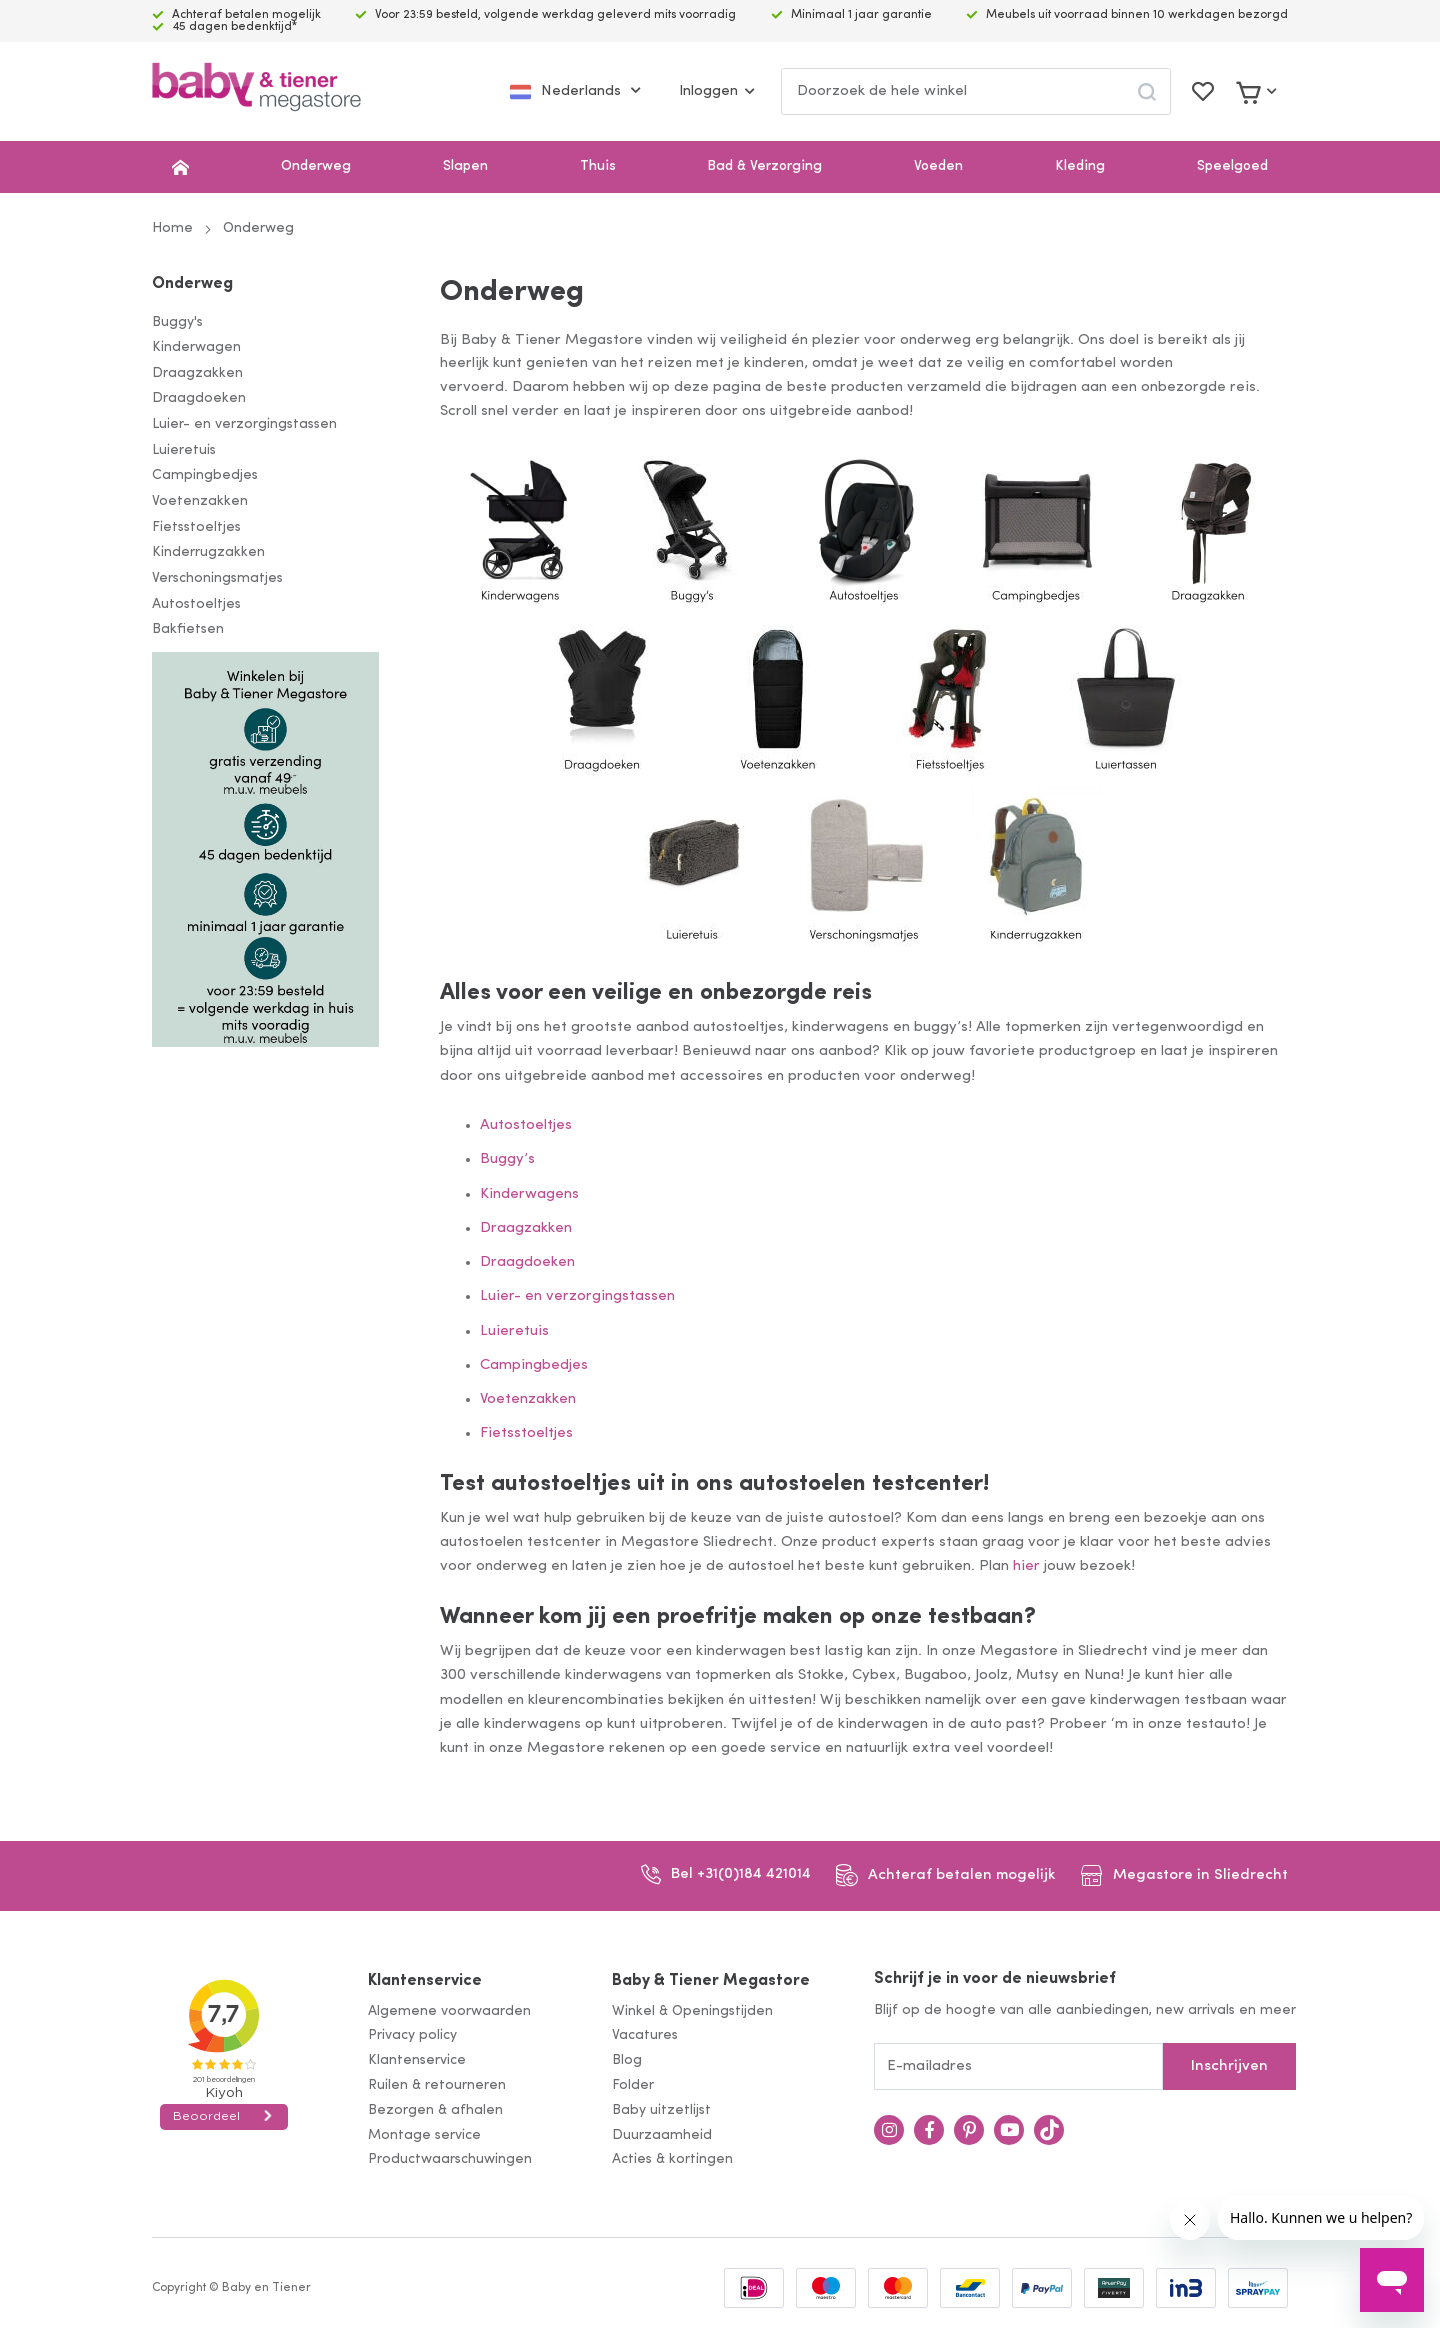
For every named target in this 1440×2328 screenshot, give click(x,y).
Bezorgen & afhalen (435, 2110)
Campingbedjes (205, 475)
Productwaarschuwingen (450, 2159)
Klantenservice (425, 1981)
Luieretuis (184, 450)
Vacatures (645, 2035)
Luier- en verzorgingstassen (244, 424)
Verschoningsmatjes (217, 578)
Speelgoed (1232, 166)
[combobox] (976, 91)
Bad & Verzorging (764, 166)
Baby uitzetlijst (661, 2110)
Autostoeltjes (196, 604)
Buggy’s (507, 1159)
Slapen (465, 166)
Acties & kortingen (672, 2159)
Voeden (938, 166)
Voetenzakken (200, 501)
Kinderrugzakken (208, 552)
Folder (633, 2085)
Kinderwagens (529, 1194)
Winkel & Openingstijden (692, 2011)
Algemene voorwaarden (449, 2011)
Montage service (424, 2135)
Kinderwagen (196, 347)
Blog (627, 2060)
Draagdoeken (199, 398)
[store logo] (256, 91)
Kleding (1080, 166)
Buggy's (177, 322)
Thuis (598, 166)
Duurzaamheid (662, 2135)
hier (1026, 1566)
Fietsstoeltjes (196, 527)
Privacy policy (412, 2035)
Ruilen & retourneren (437, 2085)
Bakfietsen (188, 629)
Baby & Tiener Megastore (711, 1981)
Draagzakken (197, 373)
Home (172, 228)
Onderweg (316, 166)
